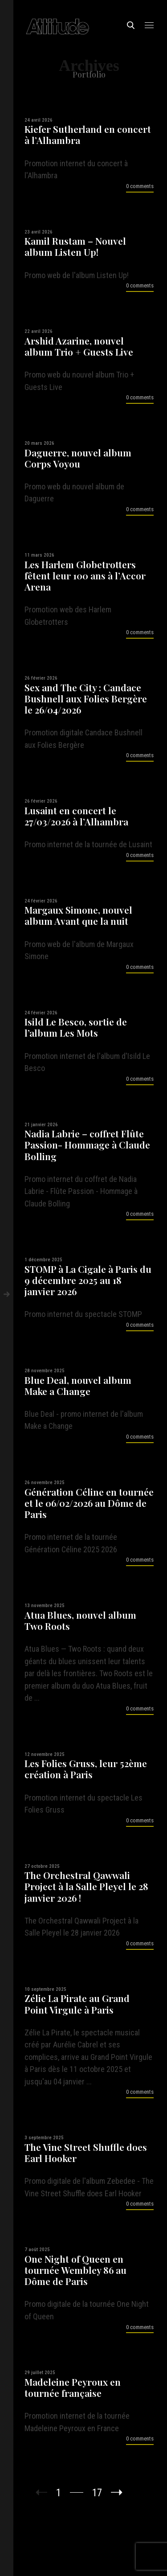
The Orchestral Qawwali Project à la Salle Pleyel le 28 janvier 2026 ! (86, 1886)
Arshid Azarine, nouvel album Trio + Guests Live (78, 346)
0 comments (140, 186)
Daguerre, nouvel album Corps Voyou (77, 458)
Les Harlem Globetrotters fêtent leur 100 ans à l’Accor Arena (85, 576)
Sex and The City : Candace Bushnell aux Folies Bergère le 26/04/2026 (85, 699)
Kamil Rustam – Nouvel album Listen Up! (75, 246)
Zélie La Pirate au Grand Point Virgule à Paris (77, 2004)
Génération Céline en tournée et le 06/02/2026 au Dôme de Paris (89, 1503)
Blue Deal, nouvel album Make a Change (77, 1385)
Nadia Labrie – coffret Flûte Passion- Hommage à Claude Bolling (87, 1145)
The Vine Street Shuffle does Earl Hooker (85, 2152)
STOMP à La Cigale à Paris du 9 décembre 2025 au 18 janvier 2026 (87, 1280)
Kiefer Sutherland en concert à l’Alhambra (87, 134)
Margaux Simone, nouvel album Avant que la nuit (78, 915)
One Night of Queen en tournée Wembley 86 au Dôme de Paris (75, 2270)
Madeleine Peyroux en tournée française (72, 2387)
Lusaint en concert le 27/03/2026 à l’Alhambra (76, 816)
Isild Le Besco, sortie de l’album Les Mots (75, 1027)
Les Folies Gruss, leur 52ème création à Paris (85, 1769)
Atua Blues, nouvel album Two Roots (80, 1620)
